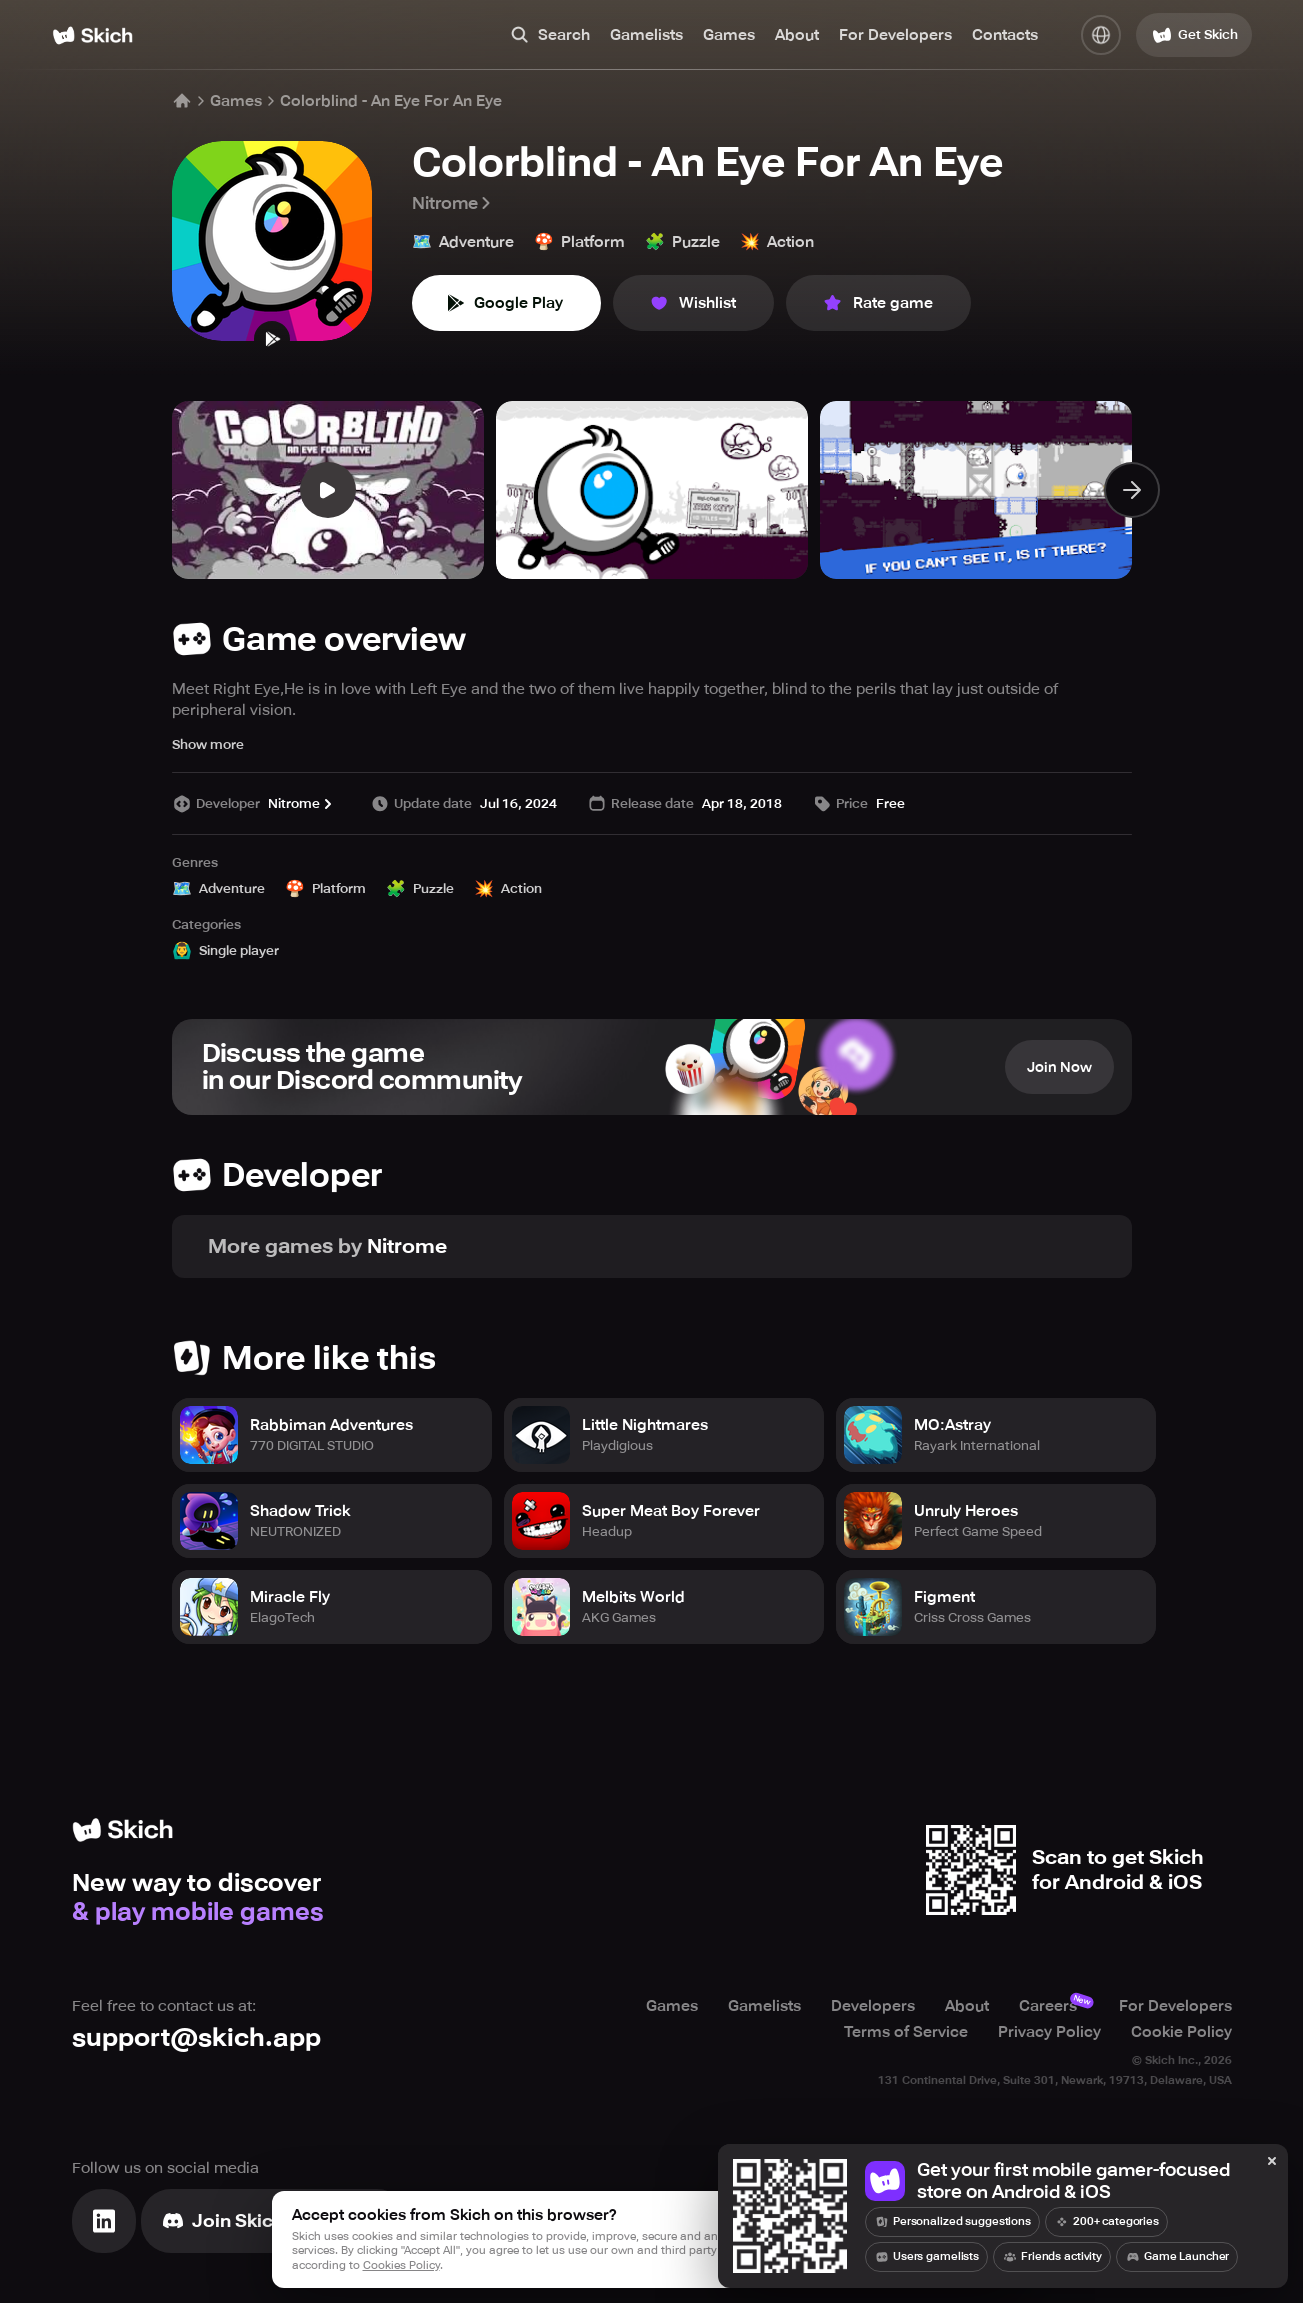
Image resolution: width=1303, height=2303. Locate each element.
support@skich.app (196, 2037)
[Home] (92, 35)
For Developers (895, 35)
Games (729, 35)
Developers (873, 2006)
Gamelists (646, 35)
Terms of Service (906, 2032)
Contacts (1005, 35)
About (797, 35)
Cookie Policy (1181, 2032)
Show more (208, 744)
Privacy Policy (1049, 2032)
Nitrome (453, 203)
